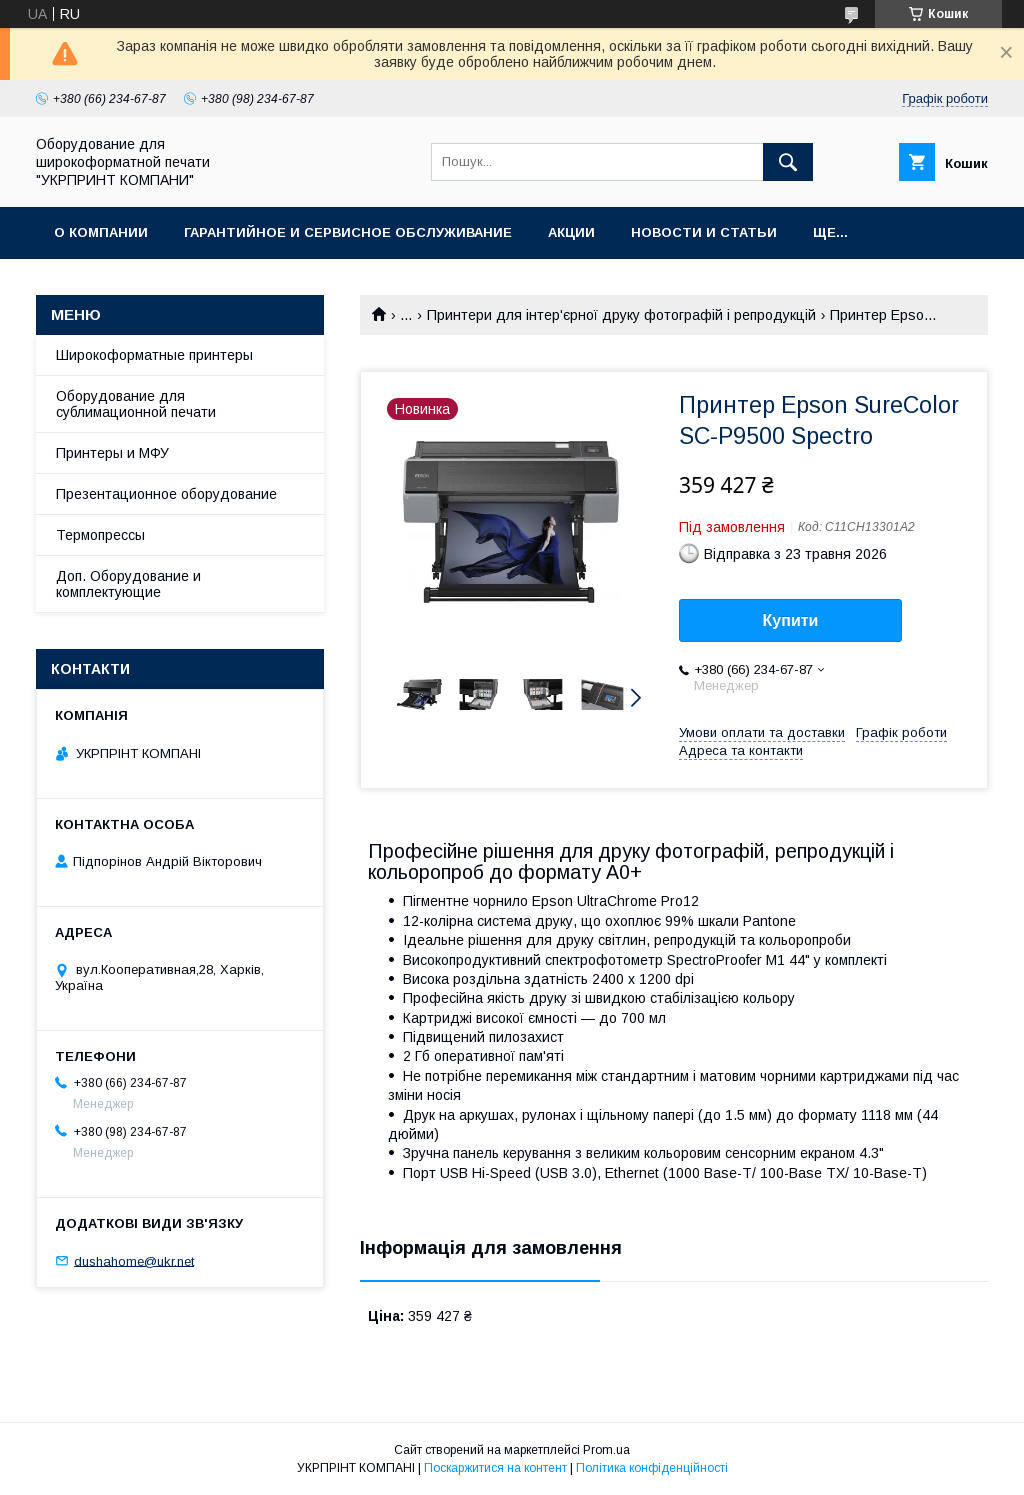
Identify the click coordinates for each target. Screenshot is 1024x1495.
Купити (791, 620)
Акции (571, 232)
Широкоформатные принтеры (154, 355)
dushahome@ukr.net (134, 1260)
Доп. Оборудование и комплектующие (128, 584)
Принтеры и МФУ (112, 453)
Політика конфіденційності (652, 1468)
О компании (101, 232)
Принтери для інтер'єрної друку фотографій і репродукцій (621, 315)
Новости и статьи (704, 232)
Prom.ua (606, 1450)
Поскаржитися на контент (495, 1468)
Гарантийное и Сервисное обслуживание (348, 232)
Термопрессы (100, 535)
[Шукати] (788, 162)
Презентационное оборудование (166, 494)
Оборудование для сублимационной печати (136, 404)
